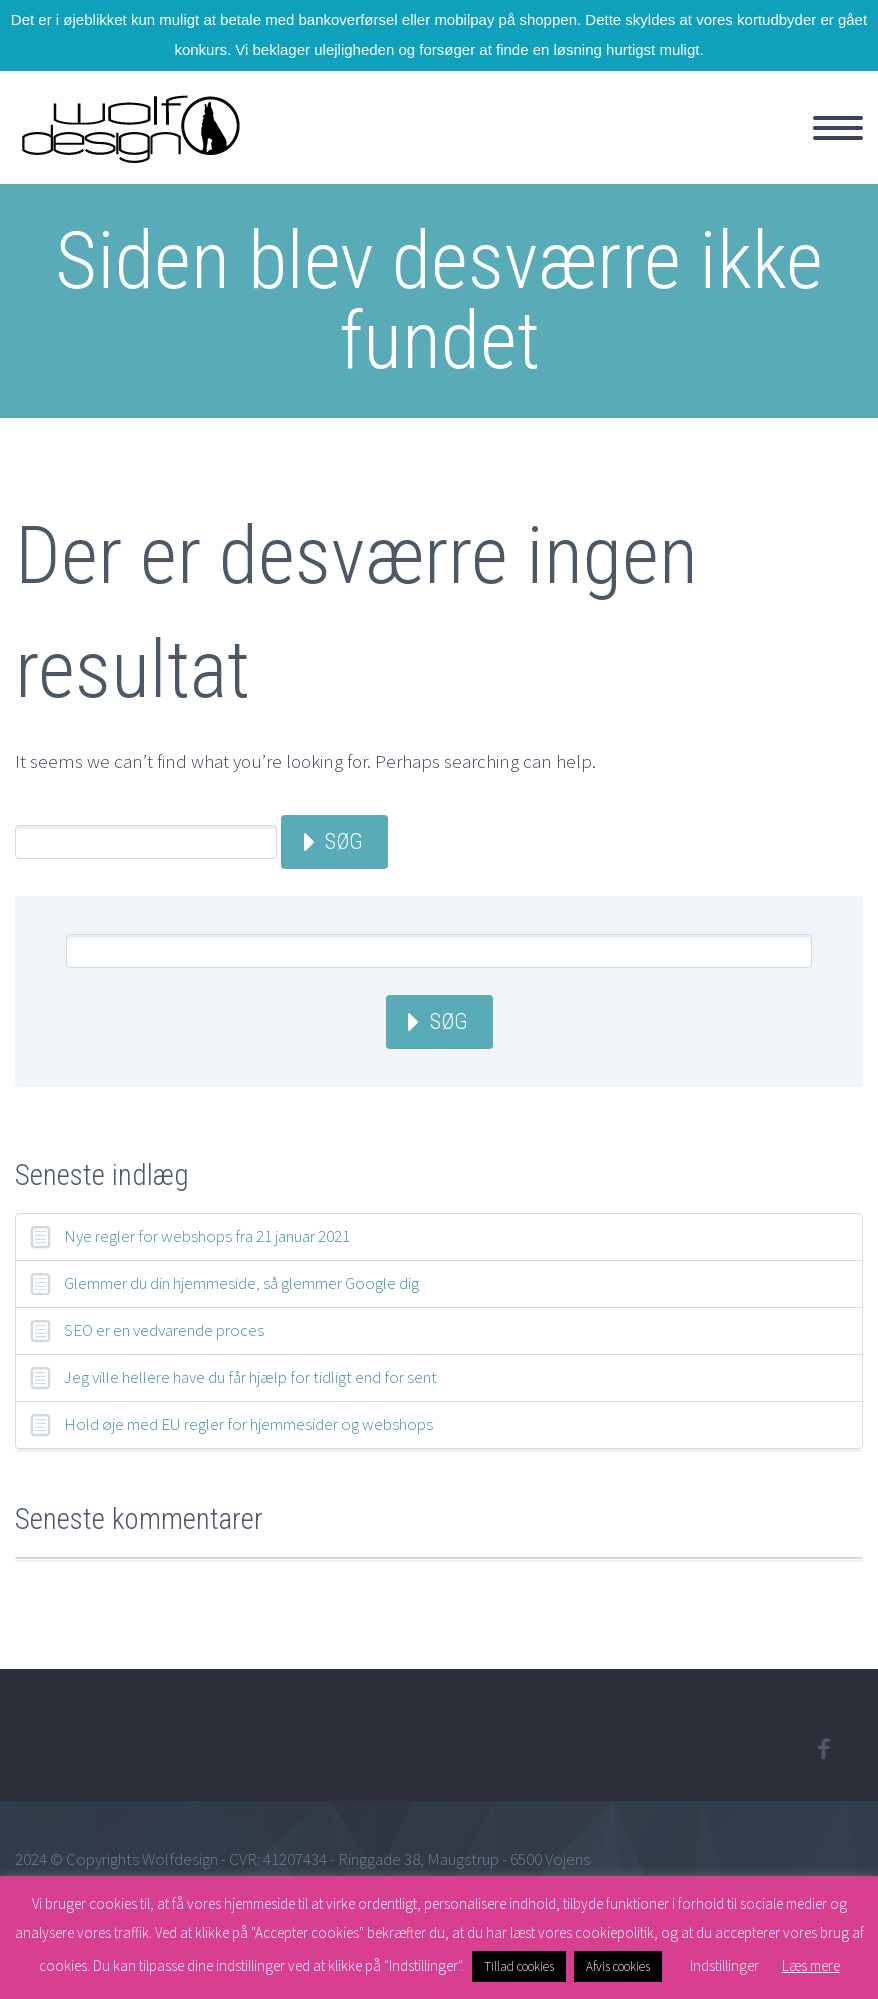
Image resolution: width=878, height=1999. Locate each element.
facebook (823, 1749)
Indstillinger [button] (724, 1965)
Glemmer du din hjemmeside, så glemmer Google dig (241, 1283)
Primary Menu (838, 128)
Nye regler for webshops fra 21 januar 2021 (207, 1236)
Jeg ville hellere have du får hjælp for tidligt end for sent (250, 1377)
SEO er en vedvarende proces (164, 1330)
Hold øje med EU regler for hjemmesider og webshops (248, 1424)
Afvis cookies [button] (618, 1966)
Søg (344, 841)
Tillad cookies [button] (519, 1966)
